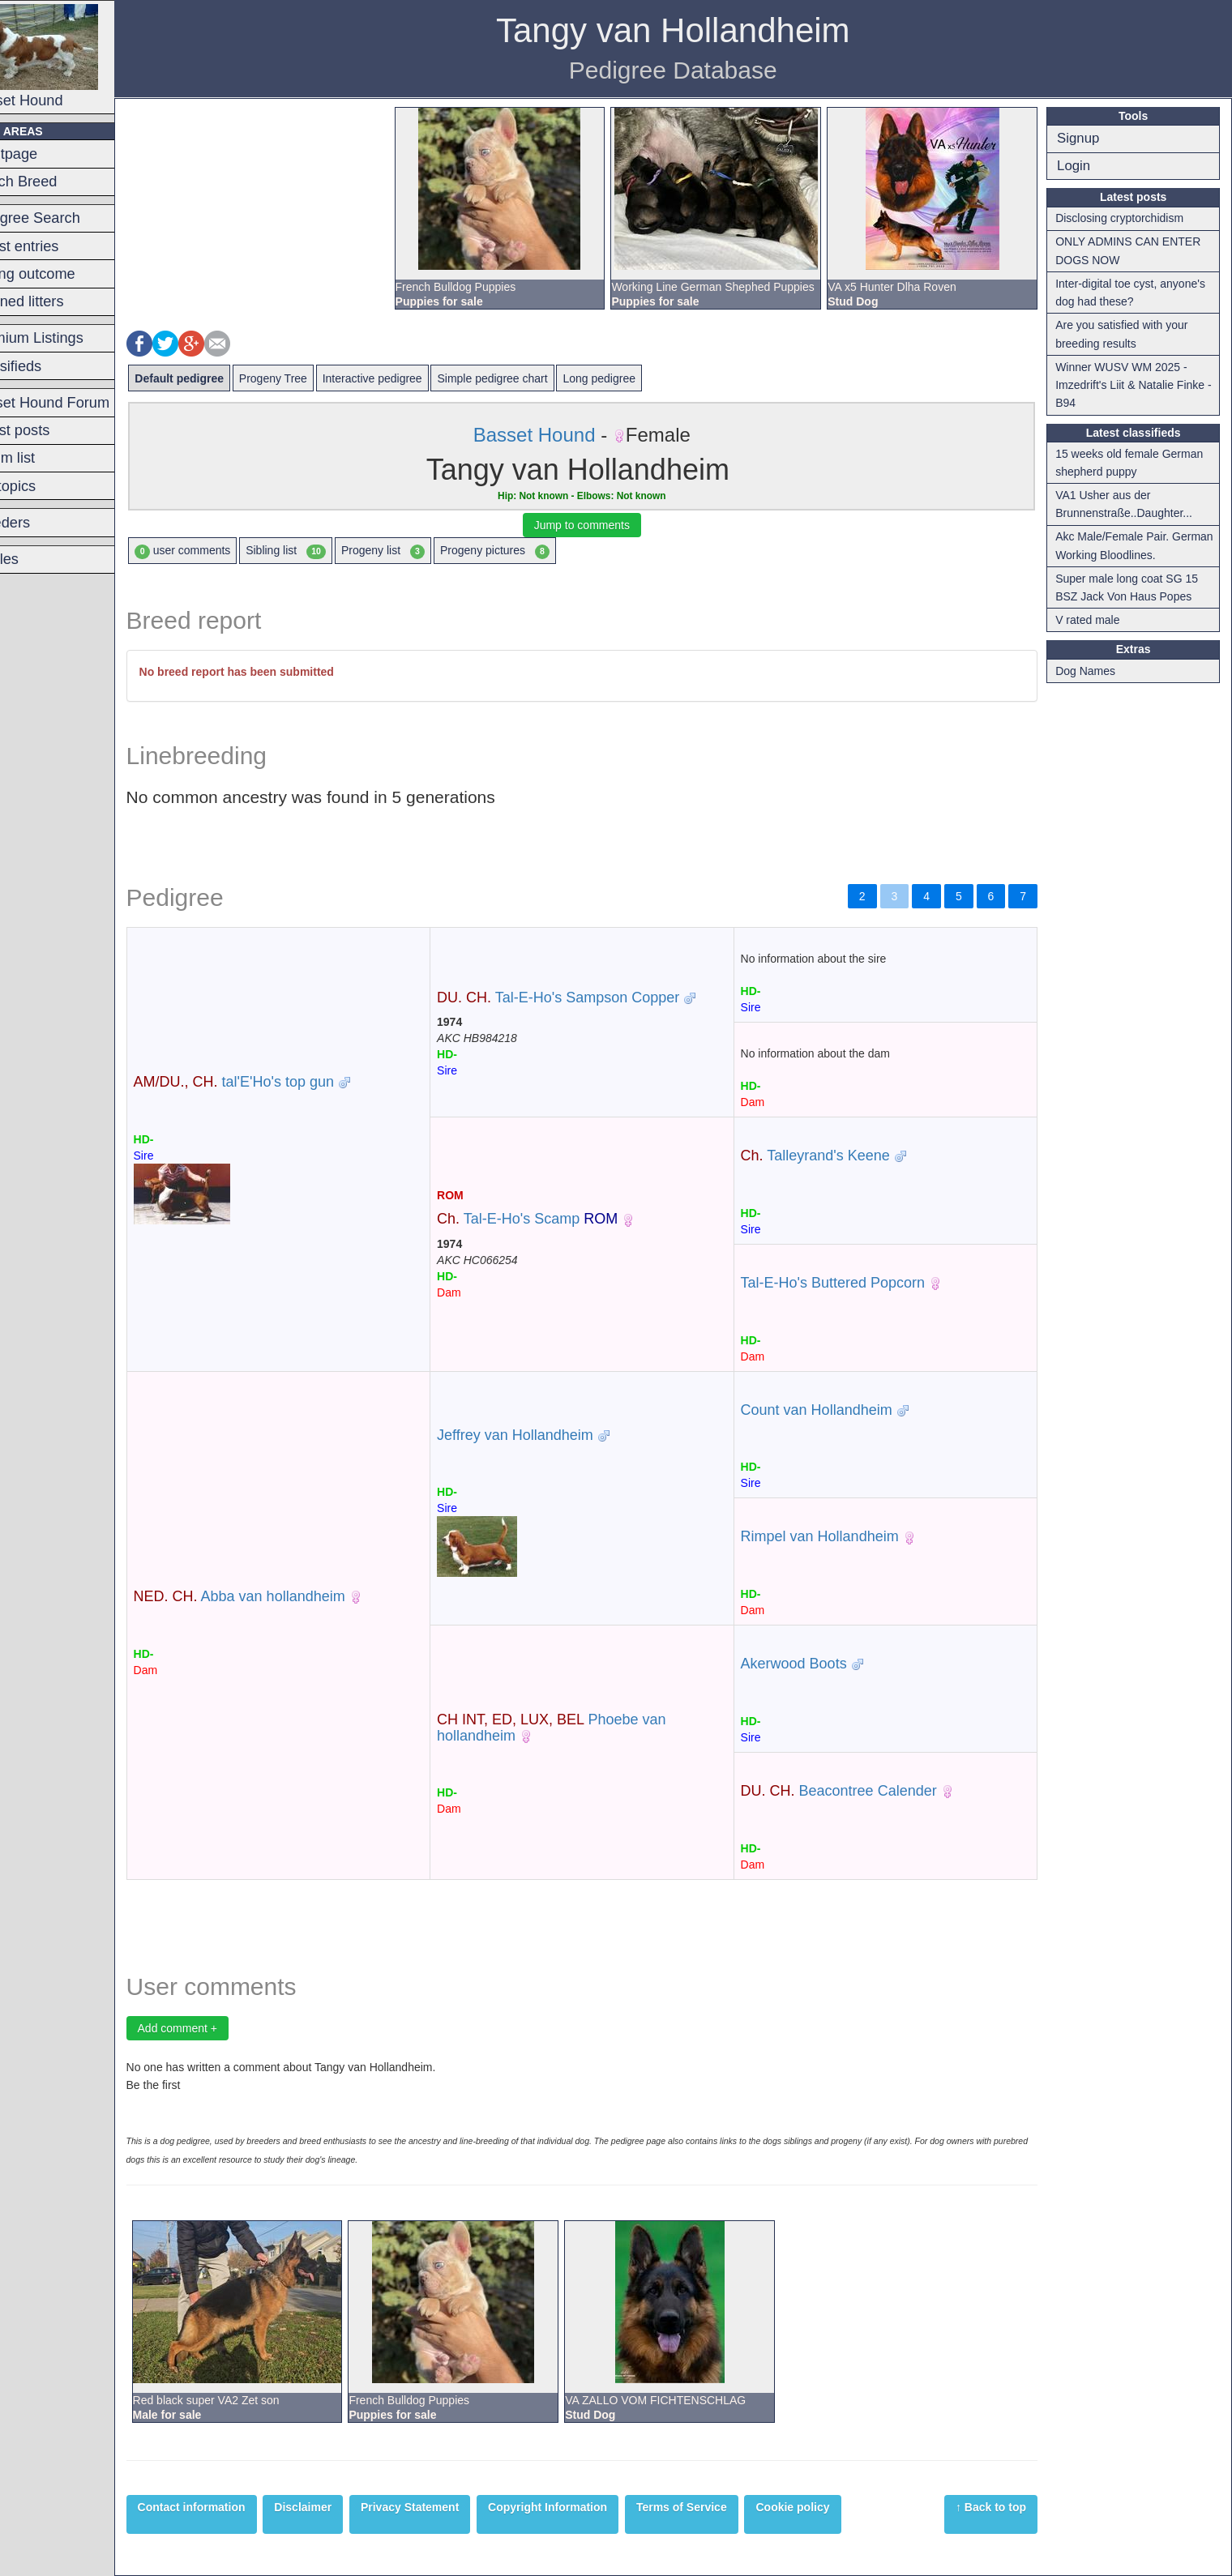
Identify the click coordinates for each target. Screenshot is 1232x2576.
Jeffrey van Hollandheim (544, 1435)
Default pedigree (219, 378)
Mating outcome (63, 274)
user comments (223, 551)
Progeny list (422, 551)
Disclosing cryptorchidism (1126, 217)
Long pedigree (639, 378)
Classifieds (46, 366)
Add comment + (217, 2028)
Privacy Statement (449, 2507)
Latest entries (55, 246)
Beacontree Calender (857, 1791)
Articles (35, 559)
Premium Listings (67, 338)
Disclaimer (343, 2507)
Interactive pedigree (412, 378)
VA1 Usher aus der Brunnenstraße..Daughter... (1130, 504)
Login (1080, 165)
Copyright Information (588, 2507)
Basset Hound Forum (80, 403)
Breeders (41, 523)
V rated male (1094, 619)
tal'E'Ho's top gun (273, 1082)
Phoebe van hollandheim (580, 1727)
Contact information (231, 2507)
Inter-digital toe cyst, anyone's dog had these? (1137, 292)
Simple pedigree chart (532, 378)
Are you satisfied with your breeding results (1128, 333)
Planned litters (57, 301)
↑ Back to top (997, 2507)
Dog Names (1092, 670)
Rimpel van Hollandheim (838, 1536)
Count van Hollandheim (834, 1410)
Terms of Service (721, 2507)
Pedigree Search (65, 218)
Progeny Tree (313, 378)
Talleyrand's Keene (833, 1155)
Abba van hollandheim (279, 1596)
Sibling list (326, 551)
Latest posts (50, 430)
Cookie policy (833, 2507)
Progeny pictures (534, 551)
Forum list (43, 458)
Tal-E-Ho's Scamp (556, 1219)
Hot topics (43, 486)
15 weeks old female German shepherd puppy (1135, 462)
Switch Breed (54, 181)
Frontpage (44, 154)
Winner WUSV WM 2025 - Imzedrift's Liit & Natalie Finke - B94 (1140, 385)
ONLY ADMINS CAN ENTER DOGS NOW (1134, 250)
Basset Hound (75, 56)
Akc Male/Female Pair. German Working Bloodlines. (1134, 545)
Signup (1084, 138)
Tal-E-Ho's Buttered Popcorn (851, 1283)
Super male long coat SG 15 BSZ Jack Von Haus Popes (1133, 587)
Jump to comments (605, 525)
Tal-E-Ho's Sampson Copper (587, 997)
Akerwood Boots (812, 1663)
